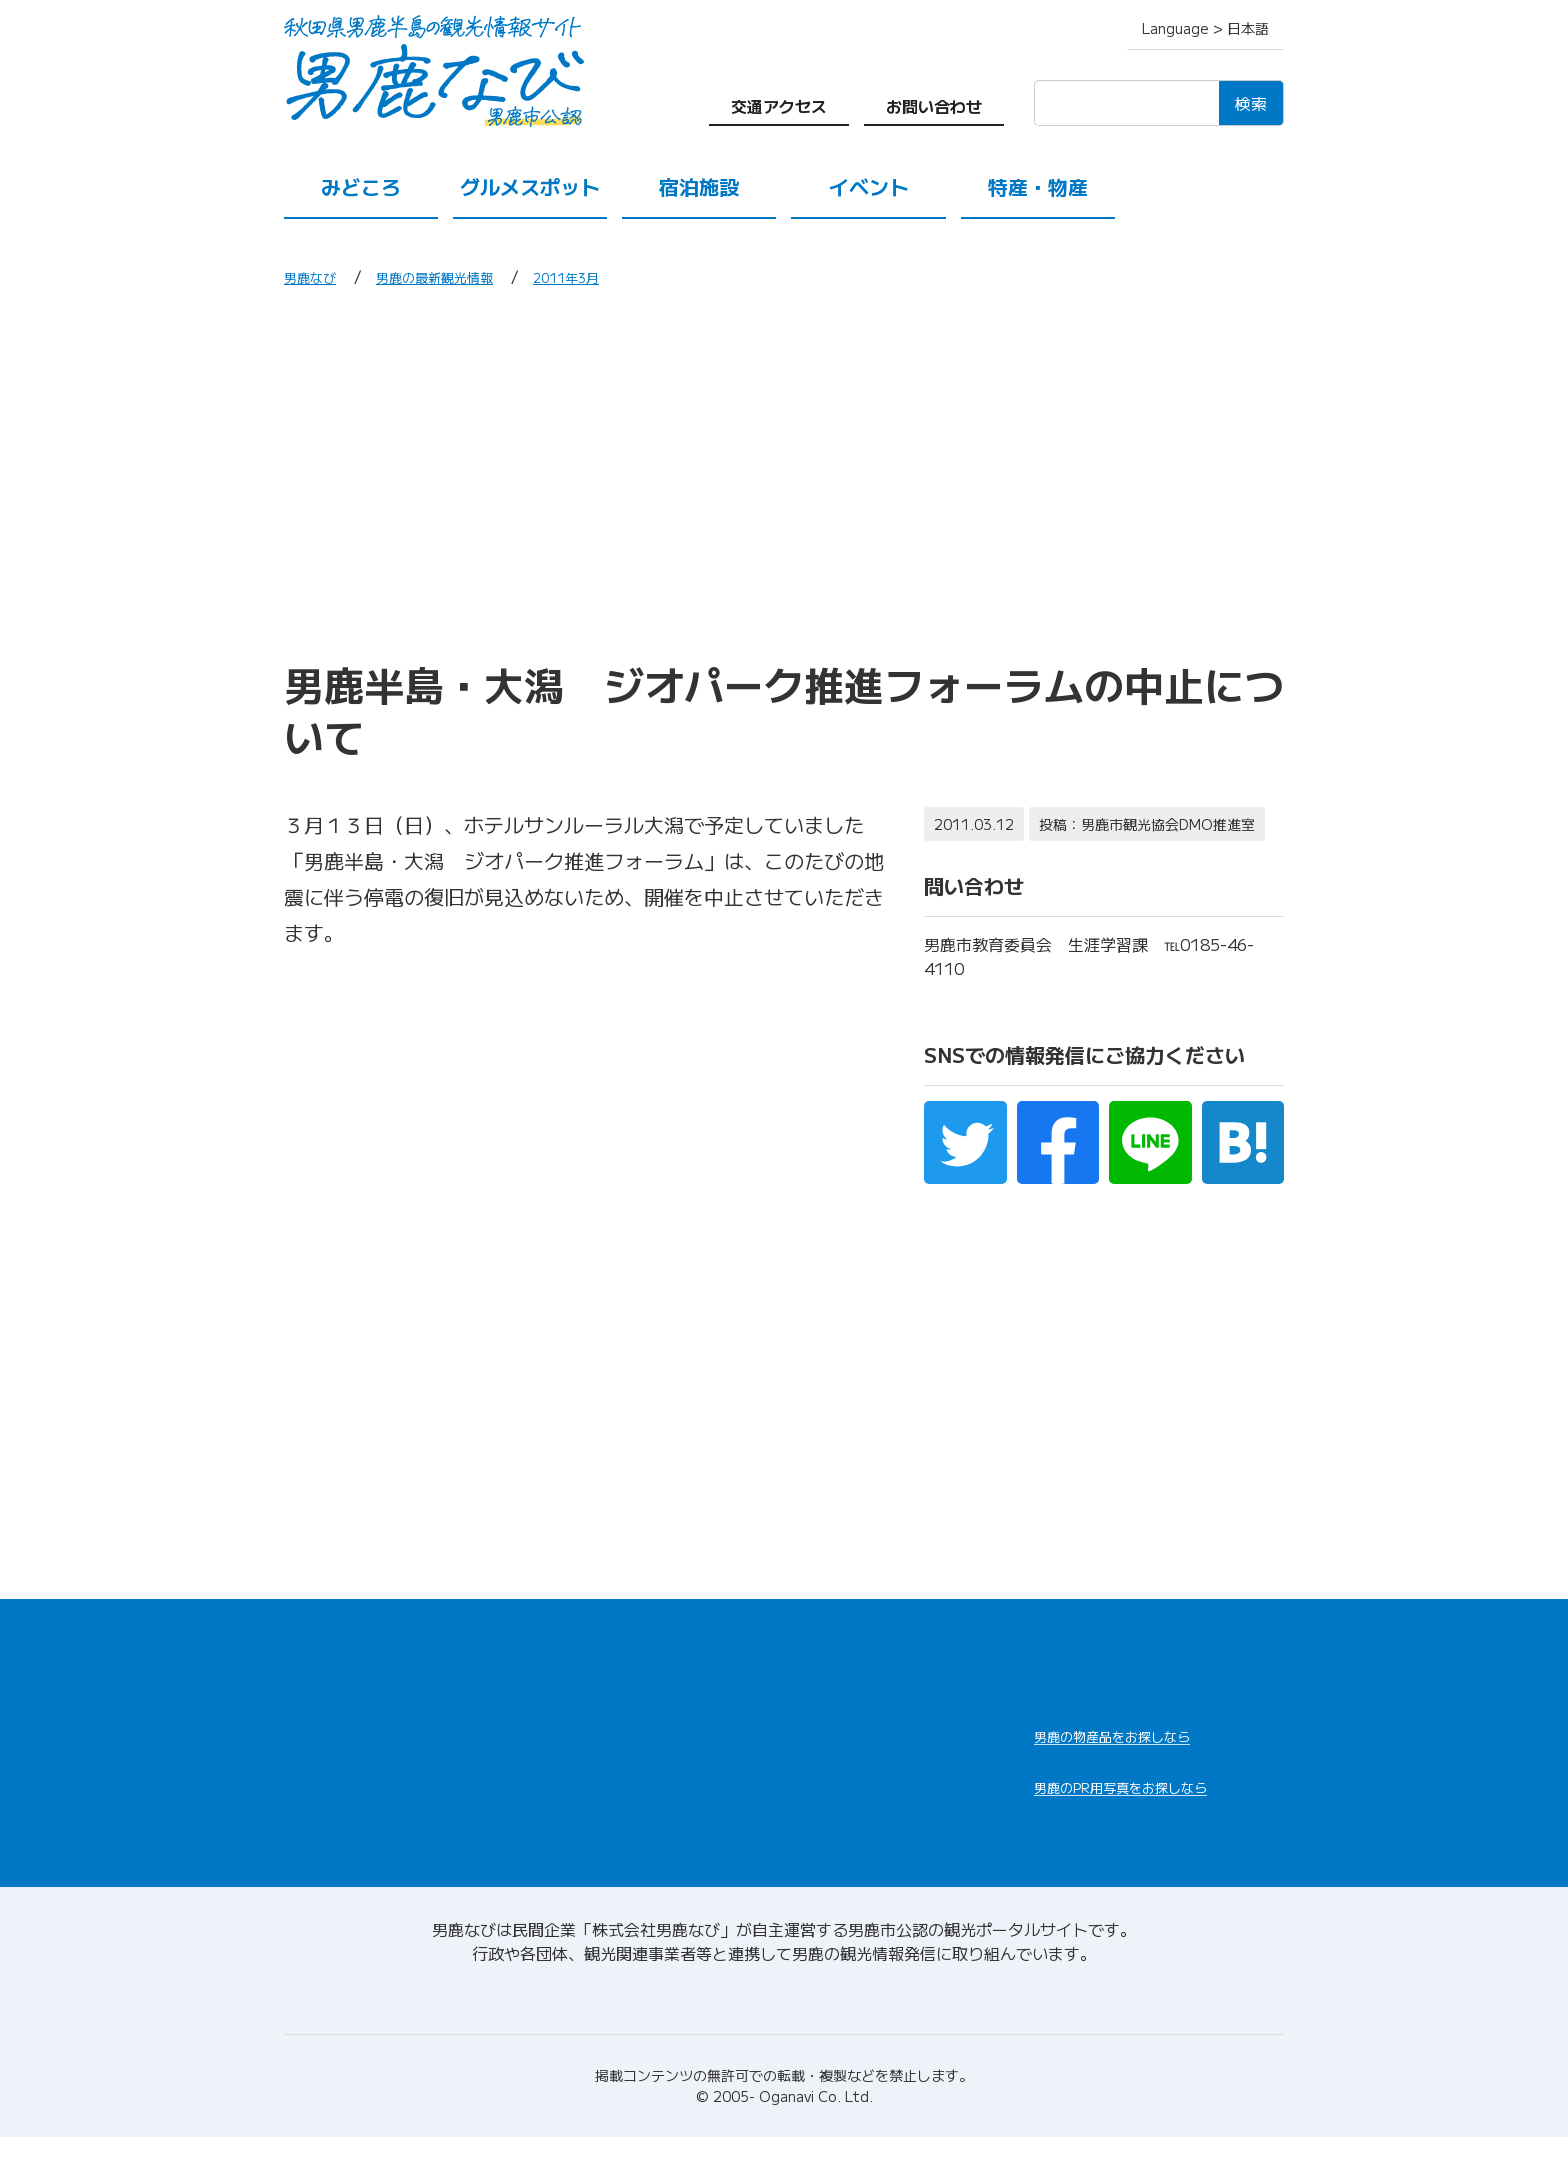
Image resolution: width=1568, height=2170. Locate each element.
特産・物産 (1038, 186)
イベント (869, 186)
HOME (311, 1657)
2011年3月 (613, 276)
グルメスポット (530, 186)
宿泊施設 (699, 186)
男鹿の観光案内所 (856, 1735)
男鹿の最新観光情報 (460, 276)
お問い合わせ (934, 106)
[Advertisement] (784, 473)
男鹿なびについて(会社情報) (784, 2025)
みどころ (361, 186)
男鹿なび (316, 276)
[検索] (1126, 103)
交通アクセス (779, 106)
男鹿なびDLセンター (1146, 1825)
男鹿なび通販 (1112, 1749)
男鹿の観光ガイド (856, 1783)
